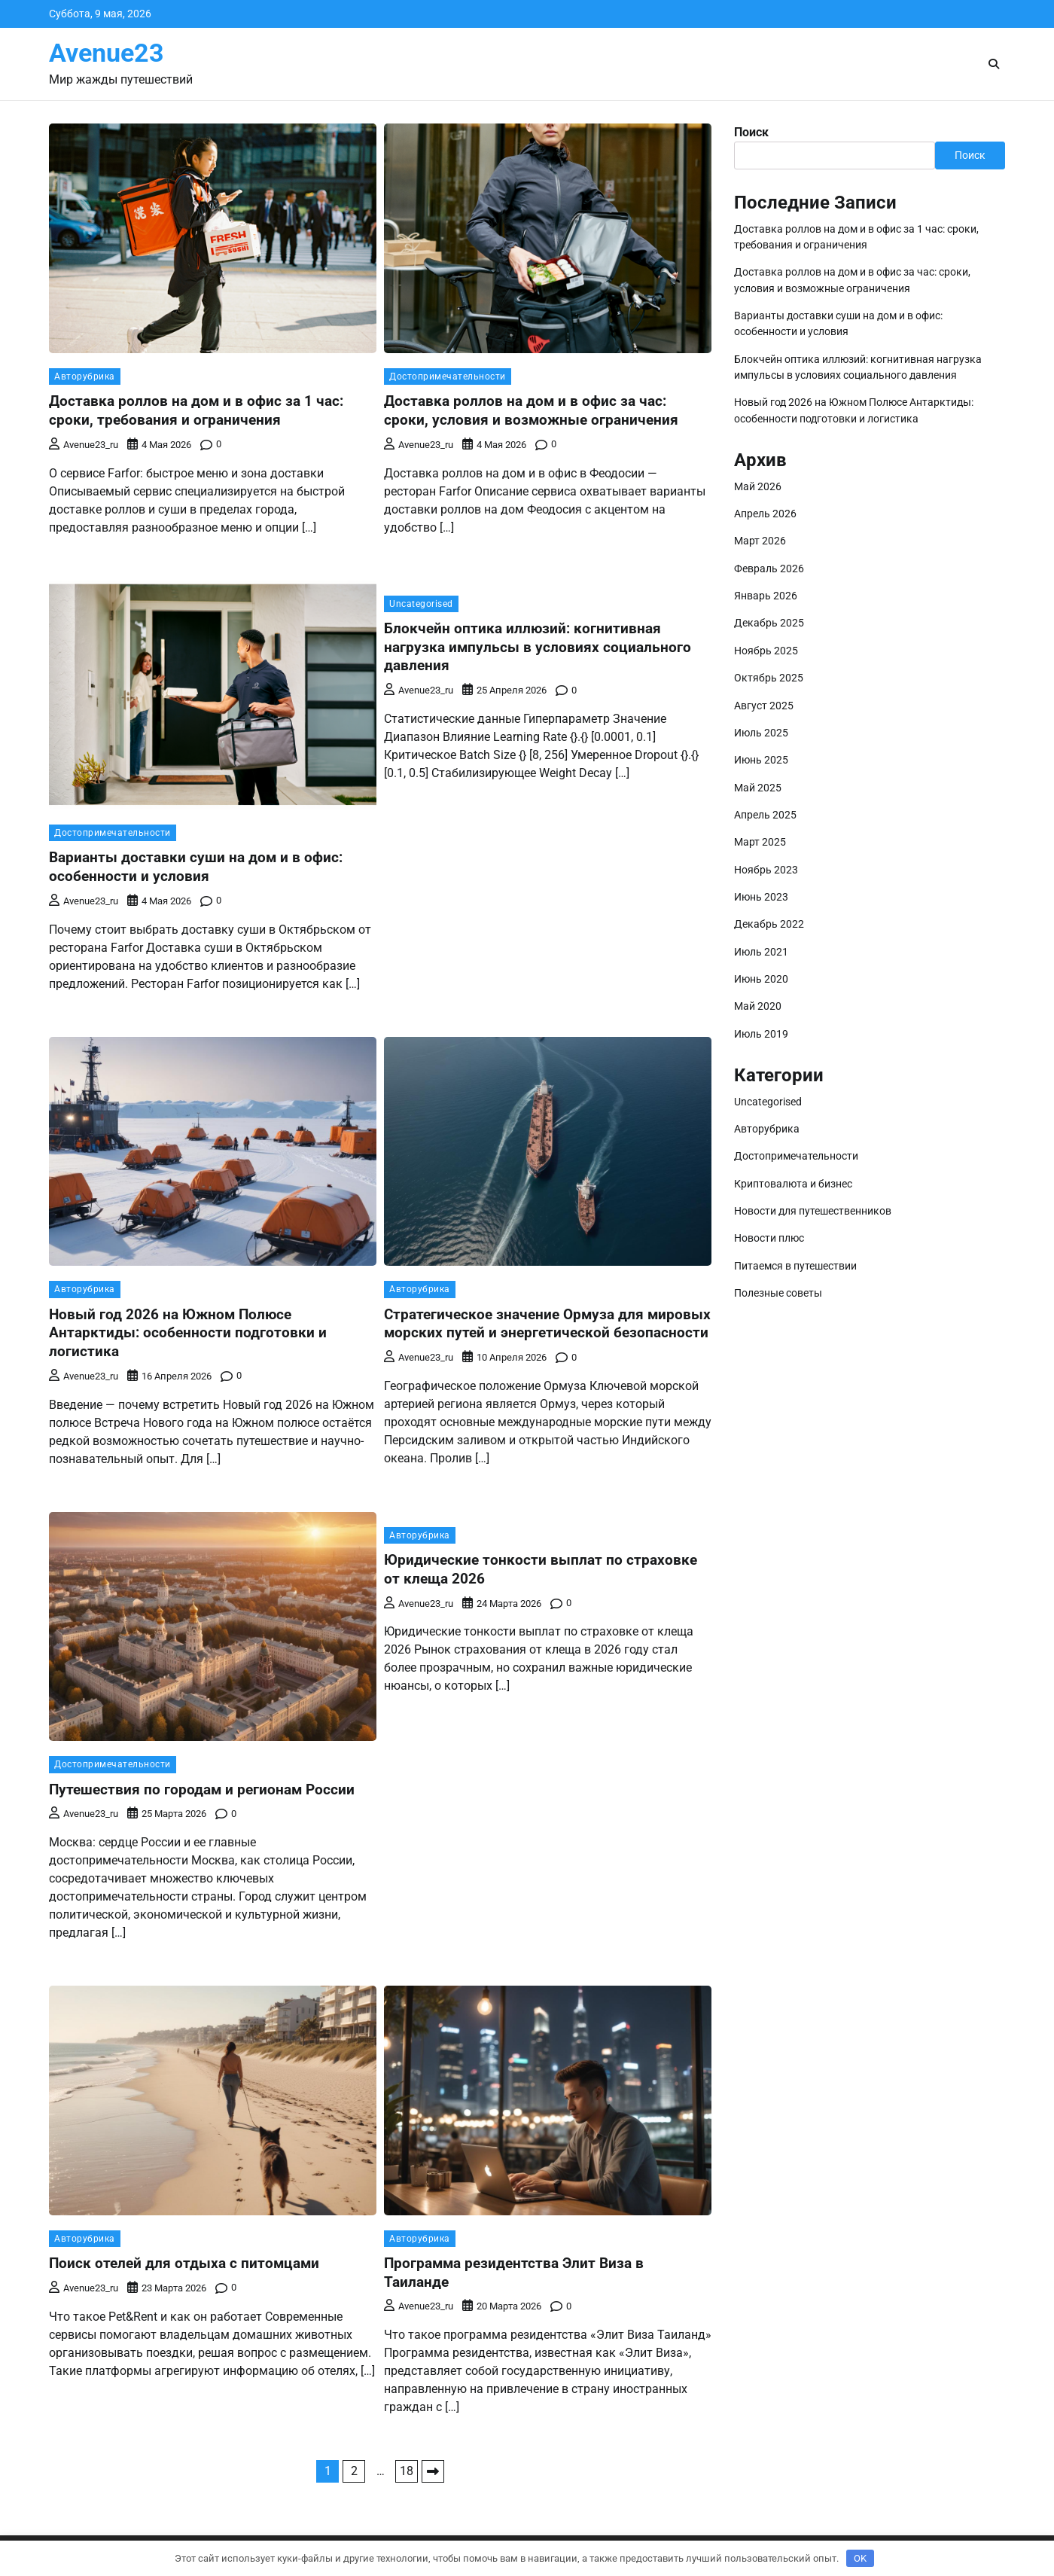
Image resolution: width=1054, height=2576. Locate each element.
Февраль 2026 (769, 568)
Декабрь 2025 (769, 623)
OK (860, 2558)
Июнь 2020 (761, 979)
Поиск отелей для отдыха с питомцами (184, 2263)
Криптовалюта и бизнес (793, 1184)
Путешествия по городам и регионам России (202, 1789)
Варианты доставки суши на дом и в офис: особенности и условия (196, 867)
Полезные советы (778, 1293)
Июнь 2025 (761, 760)
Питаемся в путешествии (795, 1266)
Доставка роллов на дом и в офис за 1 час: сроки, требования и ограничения (196, 410)
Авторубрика (84, 376)
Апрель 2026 (765, 514)
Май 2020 (757, 1006)
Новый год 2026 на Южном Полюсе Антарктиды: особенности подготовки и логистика (188, 1333)
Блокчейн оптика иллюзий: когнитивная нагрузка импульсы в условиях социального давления (537, 647)
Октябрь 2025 (768, 678)
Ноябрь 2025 (766, 651)
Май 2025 (757, 788)
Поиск (751, 132)
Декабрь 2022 (769, 924)
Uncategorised (421, 604)
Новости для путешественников (812, 1211)
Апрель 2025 (765, 815)
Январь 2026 (765, 596)
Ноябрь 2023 (766, 870)
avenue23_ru (83, 444)
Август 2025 (764, 706)
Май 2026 (757, 486)
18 (406, 2471)
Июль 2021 (761, 952)
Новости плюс (769, 1238)
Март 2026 (760, 541)
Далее (433, 2471)
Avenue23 (106, 53)
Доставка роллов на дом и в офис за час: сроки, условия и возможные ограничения (531, 410)
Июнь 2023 (761, 897)
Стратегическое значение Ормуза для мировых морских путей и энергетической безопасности (547, 1324)
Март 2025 (760, 842)
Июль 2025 (761, 733)
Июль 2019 (761, 1034)
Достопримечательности (447, 376)
